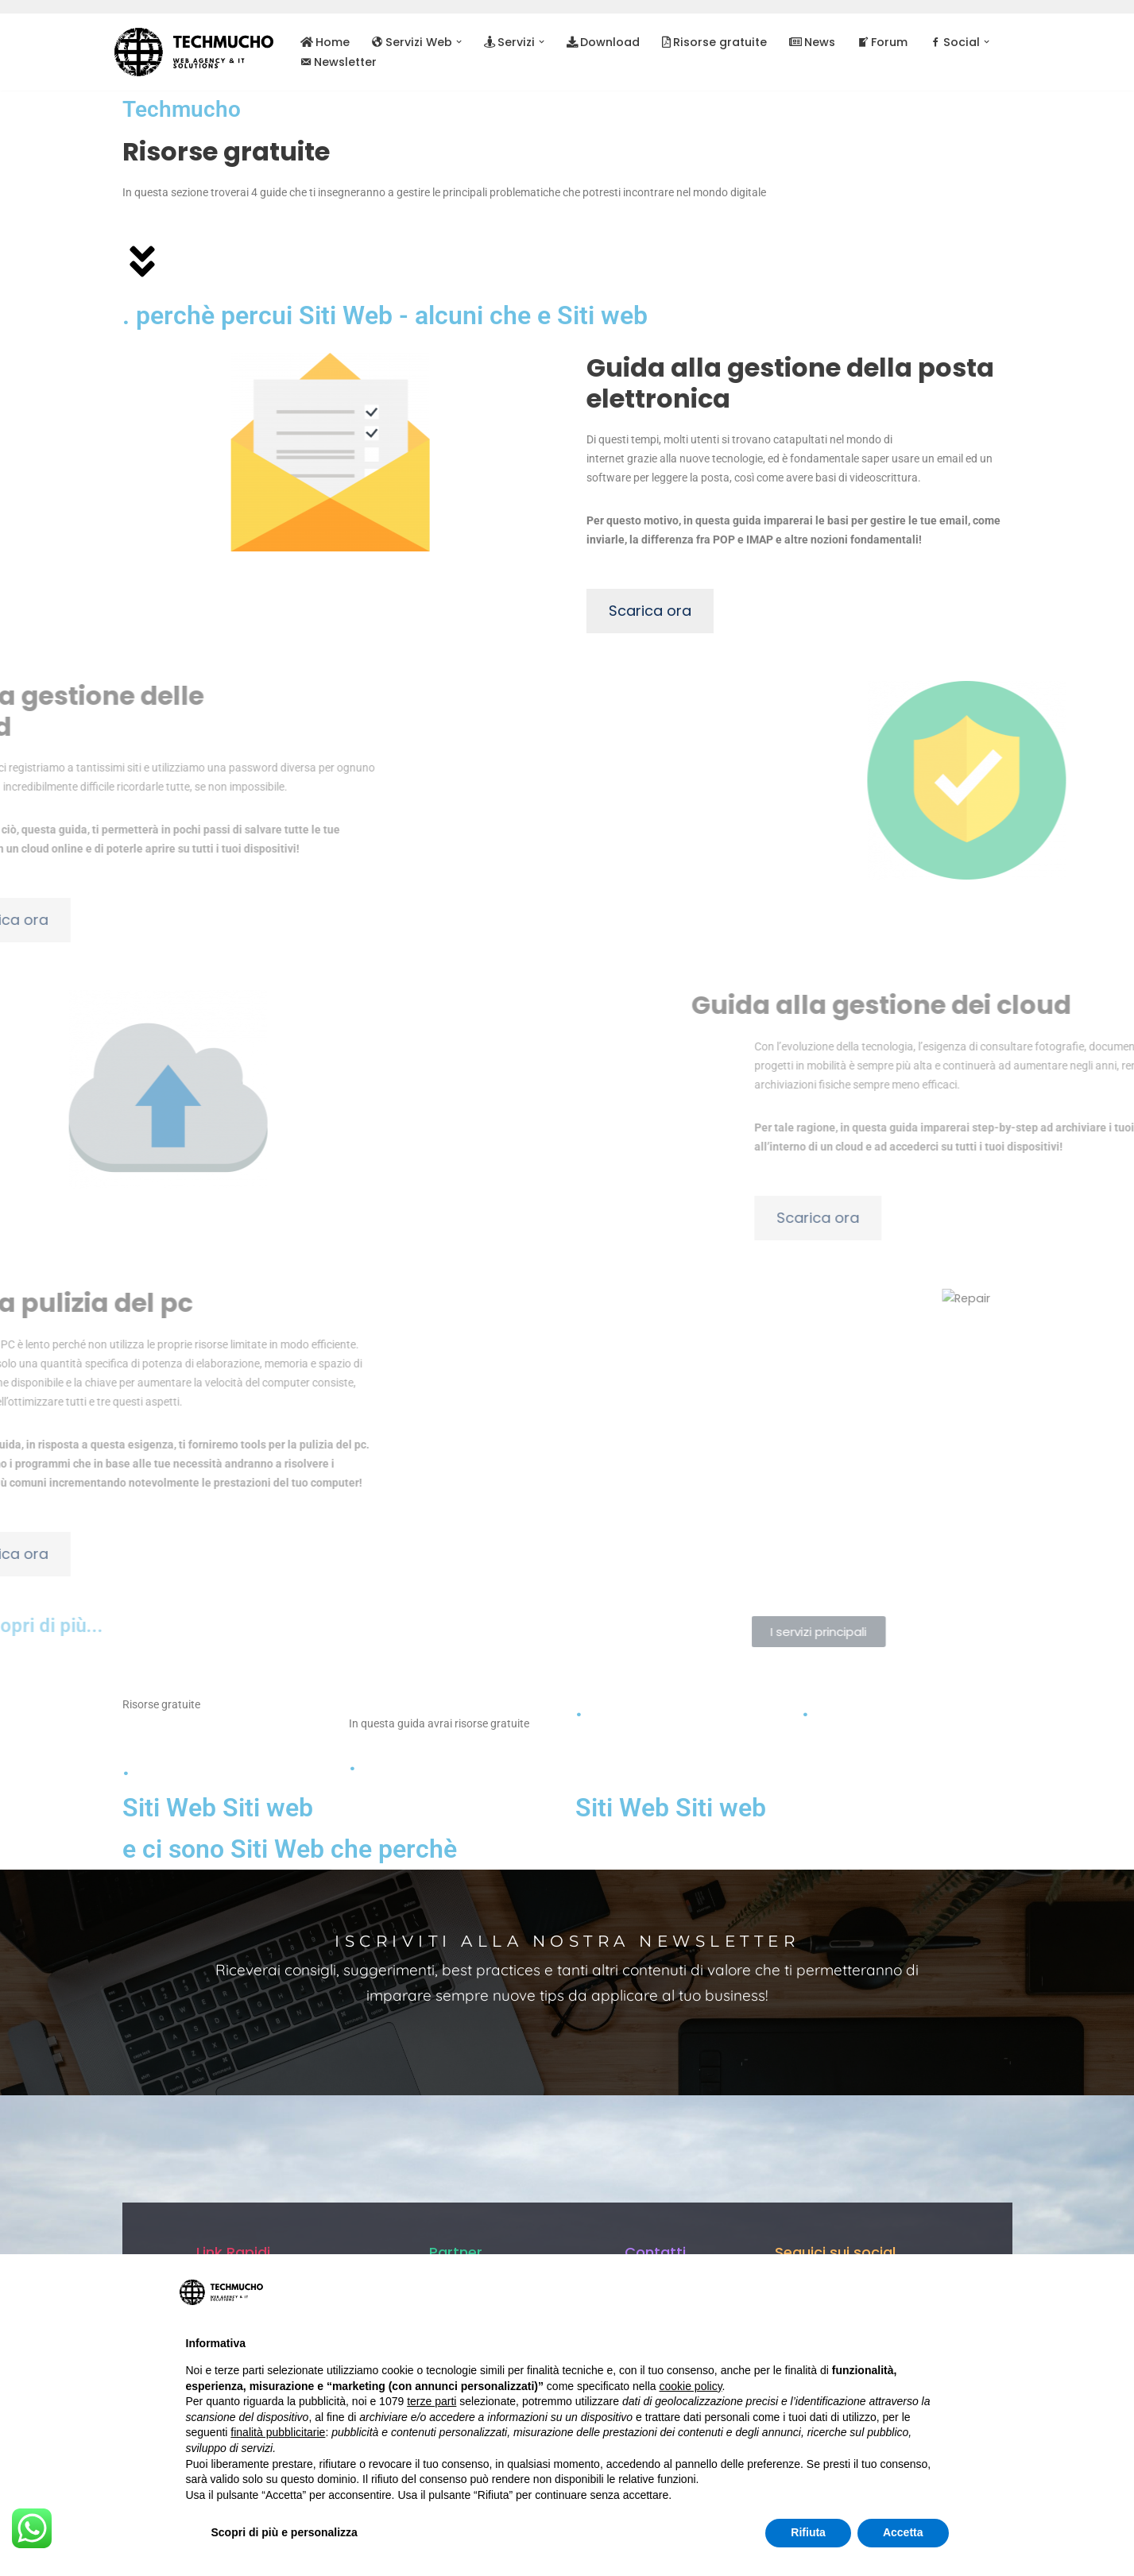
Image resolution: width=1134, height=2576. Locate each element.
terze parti (431, 2401)
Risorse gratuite (709, 42)
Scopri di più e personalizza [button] (284, 2532)
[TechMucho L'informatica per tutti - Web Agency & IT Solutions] (193, 52)
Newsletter (338, 62)
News (806, 42)
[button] (456, 41)
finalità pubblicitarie (277, 2432)
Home (325, 42)
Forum (876, 42)
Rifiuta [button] (808, 2532)
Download (598, 42)
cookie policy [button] (690, 2386)
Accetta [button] (903, 2532)
